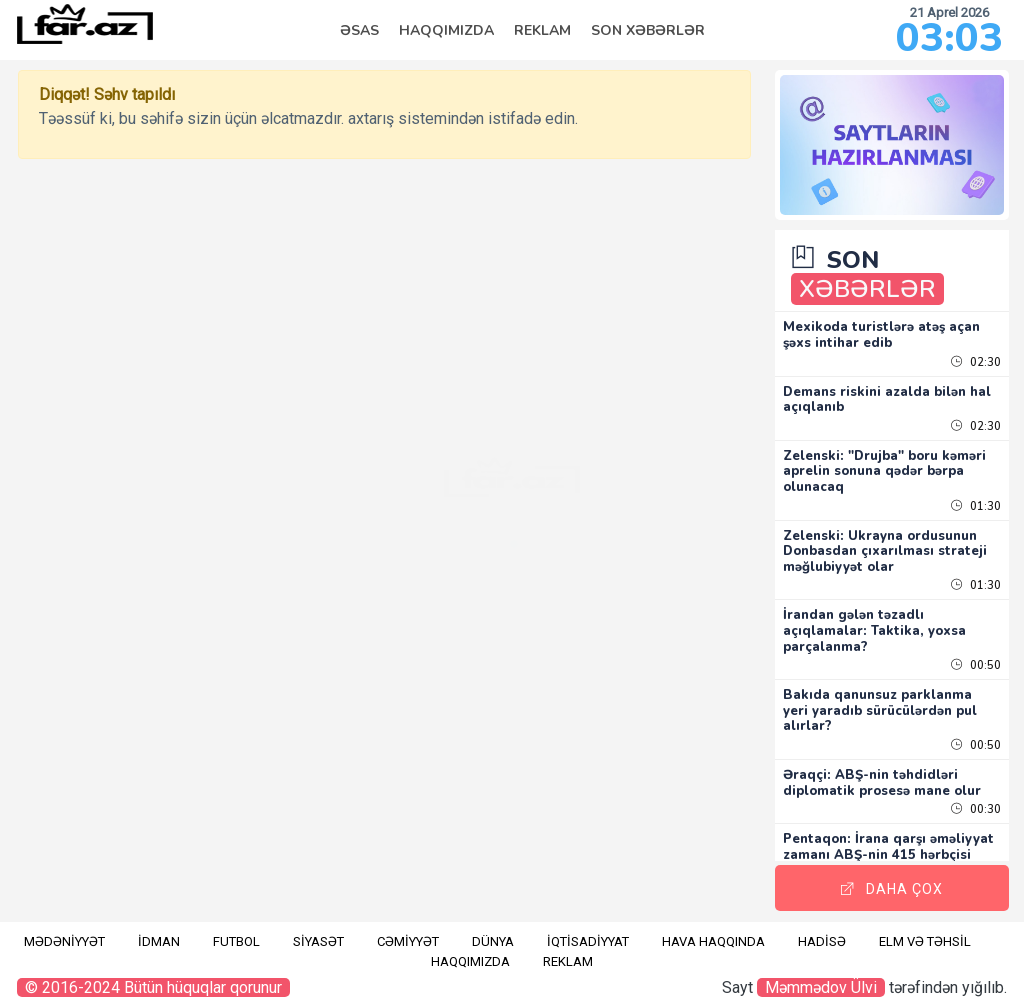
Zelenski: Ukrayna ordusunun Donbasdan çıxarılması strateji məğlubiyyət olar (900, 538)
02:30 (976, 349)
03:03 (949, 38)
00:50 (976, 653)
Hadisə (822, 929)
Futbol (236, 929)
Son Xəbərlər (648, 30)
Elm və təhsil (925, 929)
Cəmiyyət (408, 929)
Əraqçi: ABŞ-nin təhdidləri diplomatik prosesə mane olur (890, 777)
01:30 (976, 493)
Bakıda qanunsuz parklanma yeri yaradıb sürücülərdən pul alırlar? (900, 698)
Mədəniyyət (64, 929)
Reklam (542, 30)
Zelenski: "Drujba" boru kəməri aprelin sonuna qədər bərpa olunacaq (897, 458)
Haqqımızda (446, 30)
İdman (159, 929)
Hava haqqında (713, 929)
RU (25, 187)
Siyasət (318, 929)
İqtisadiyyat (588, 929)
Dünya (493, 929)
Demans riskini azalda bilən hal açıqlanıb (894, 387)
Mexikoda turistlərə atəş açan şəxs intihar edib (901, 323)
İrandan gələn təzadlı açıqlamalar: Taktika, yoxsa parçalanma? (894, 618)
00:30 (976, 812)
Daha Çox (902, 877)
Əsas (359, 30)
